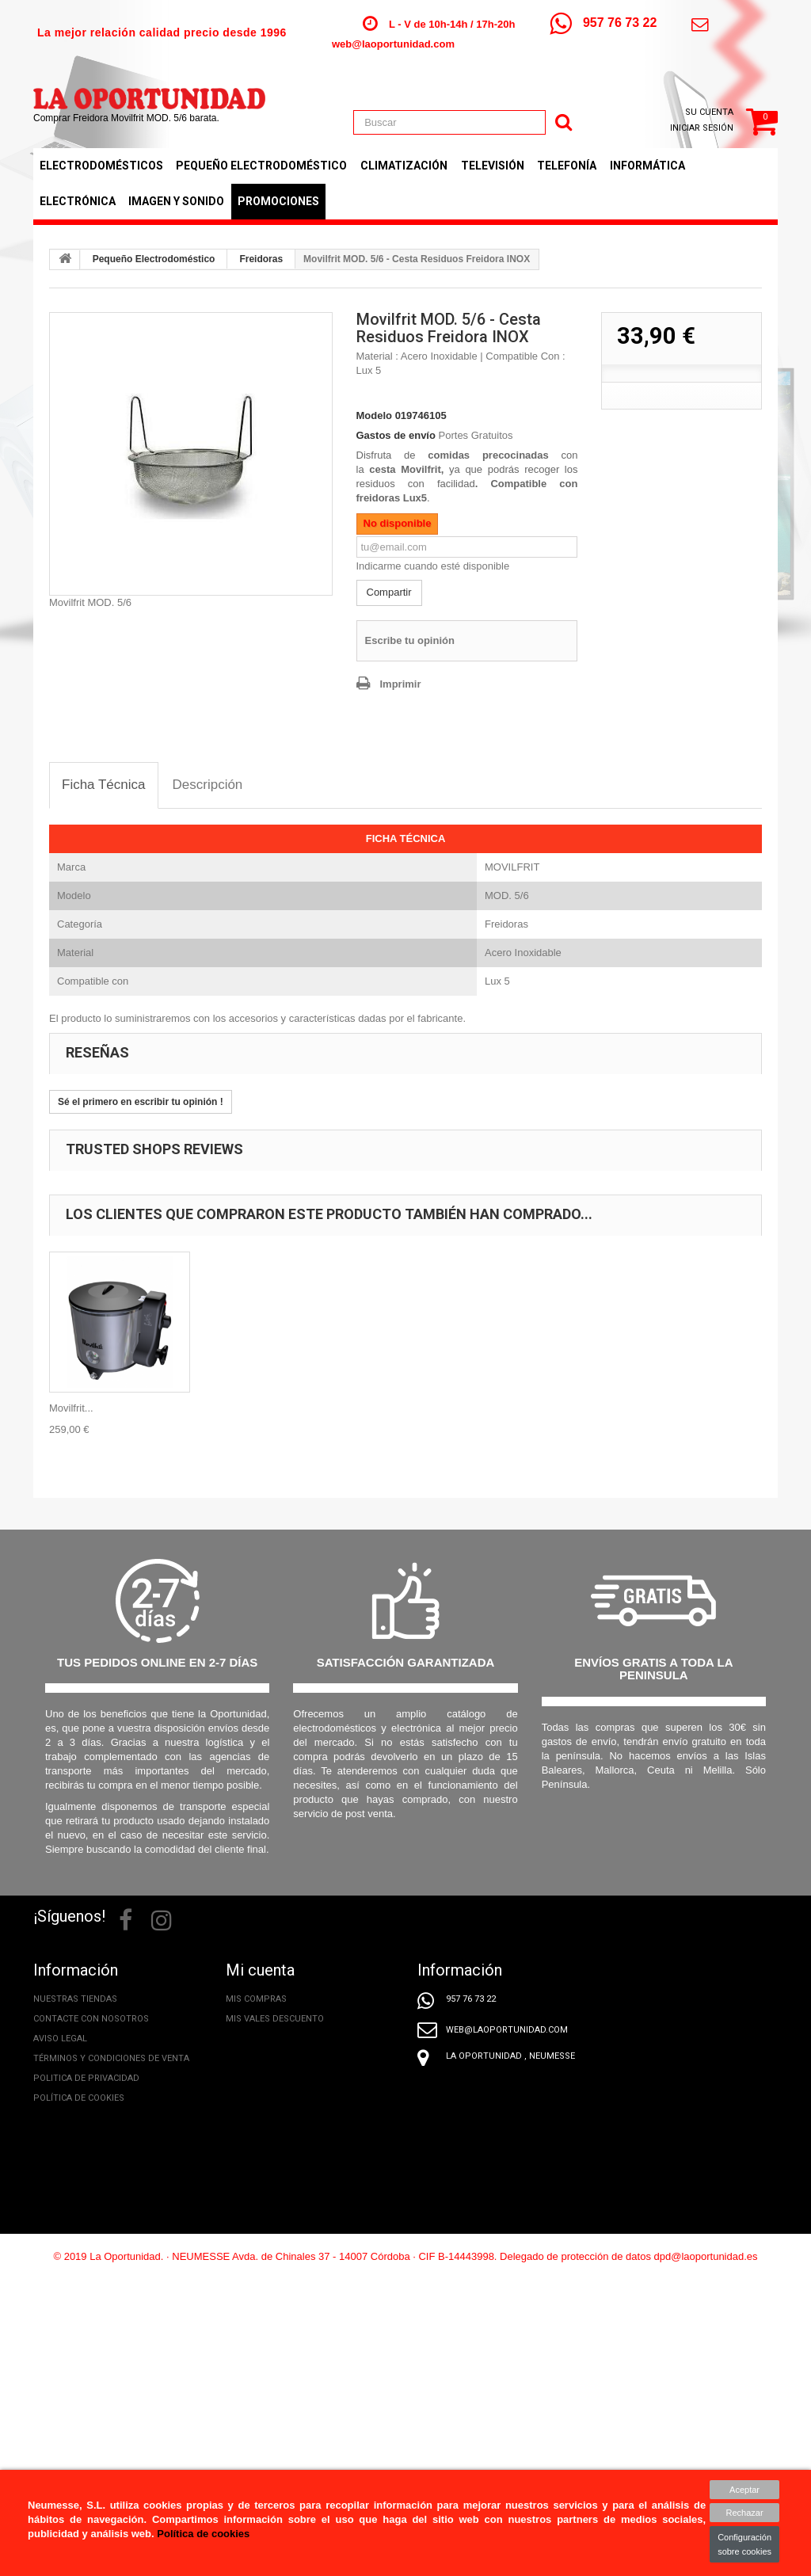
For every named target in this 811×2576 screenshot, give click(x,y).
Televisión (492, 165)
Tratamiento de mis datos (94, 2118)
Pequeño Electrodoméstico (261, 165)
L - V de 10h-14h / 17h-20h (452, 24)
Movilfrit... (71, 1408)
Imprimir (400, 684)
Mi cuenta (260, 1970)
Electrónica (78, 201)
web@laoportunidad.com (393, 44)
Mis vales (248, 2078)
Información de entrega (90, 2137)
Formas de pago (71, 2197)
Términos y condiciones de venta (111, 2058)
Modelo (374, 415)
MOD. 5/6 (507, 895)
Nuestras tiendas (75, 1999)
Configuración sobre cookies (744, 2544)
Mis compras (256, 1999)
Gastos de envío (396, 435)
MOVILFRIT (512, 867)
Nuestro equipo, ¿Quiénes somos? (112, 2316)
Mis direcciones (262, 2038)
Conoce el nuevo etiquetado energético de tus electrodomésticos (100, 2355)
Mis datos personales (278, 2058)
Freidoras (261, 259)
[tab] (103, 785)
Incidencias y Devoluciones (97, 2157)
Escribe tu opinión (410, 640)
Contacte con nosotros (91, 2019)
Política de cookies (78, 2098)
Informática (647, 165)
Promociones (278, 201)
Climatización (403, 165)
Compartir (389, 592)
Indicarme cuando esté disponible (433, 566)
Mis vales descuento (275, 2019)
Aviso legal (60, 2038)
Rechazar (744, 2512)
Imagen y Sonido (176, 201)
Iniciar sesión (701, 128)
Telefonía (566, 165)
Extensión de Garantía (86, 2296)
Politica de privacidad (86, 2078)
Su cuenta (709, 112)
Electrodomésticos (101, 165)
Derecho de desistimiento (93, 2177)
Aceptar (744, 2489)
